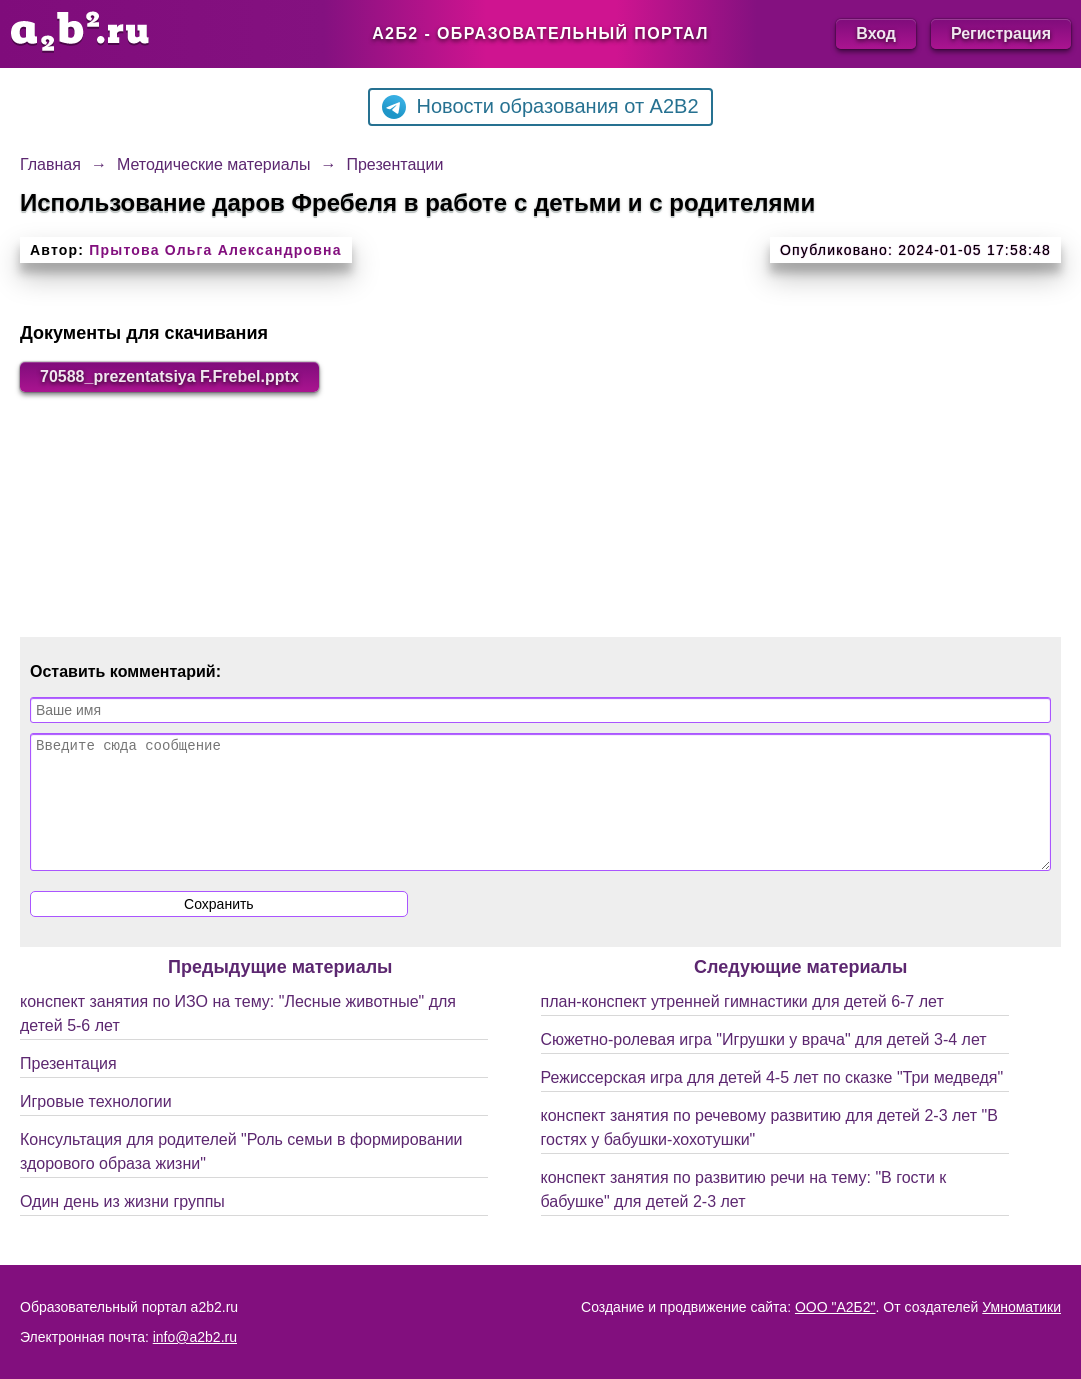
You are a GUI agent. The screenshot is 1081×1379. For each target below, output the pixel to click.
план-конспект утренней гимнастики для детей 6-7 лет (742, 1025)
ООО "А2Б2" (835, 1307)
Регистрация (1001, 33)
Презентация (68, 1087)
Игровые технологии (96, 1125)
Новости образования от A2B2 (540, 107)
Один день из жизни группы (122, 1225)
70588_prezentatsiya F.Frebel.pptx (169, 376)
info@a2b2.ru (195, 1337)
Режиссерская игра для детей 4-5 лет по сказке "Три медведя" (772, 1101)
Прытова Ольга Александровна (215, 250)
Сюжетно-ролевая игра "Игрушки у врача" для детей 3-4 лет (764, 1063)
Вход (876, 33)
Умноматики (1021, 1307)
